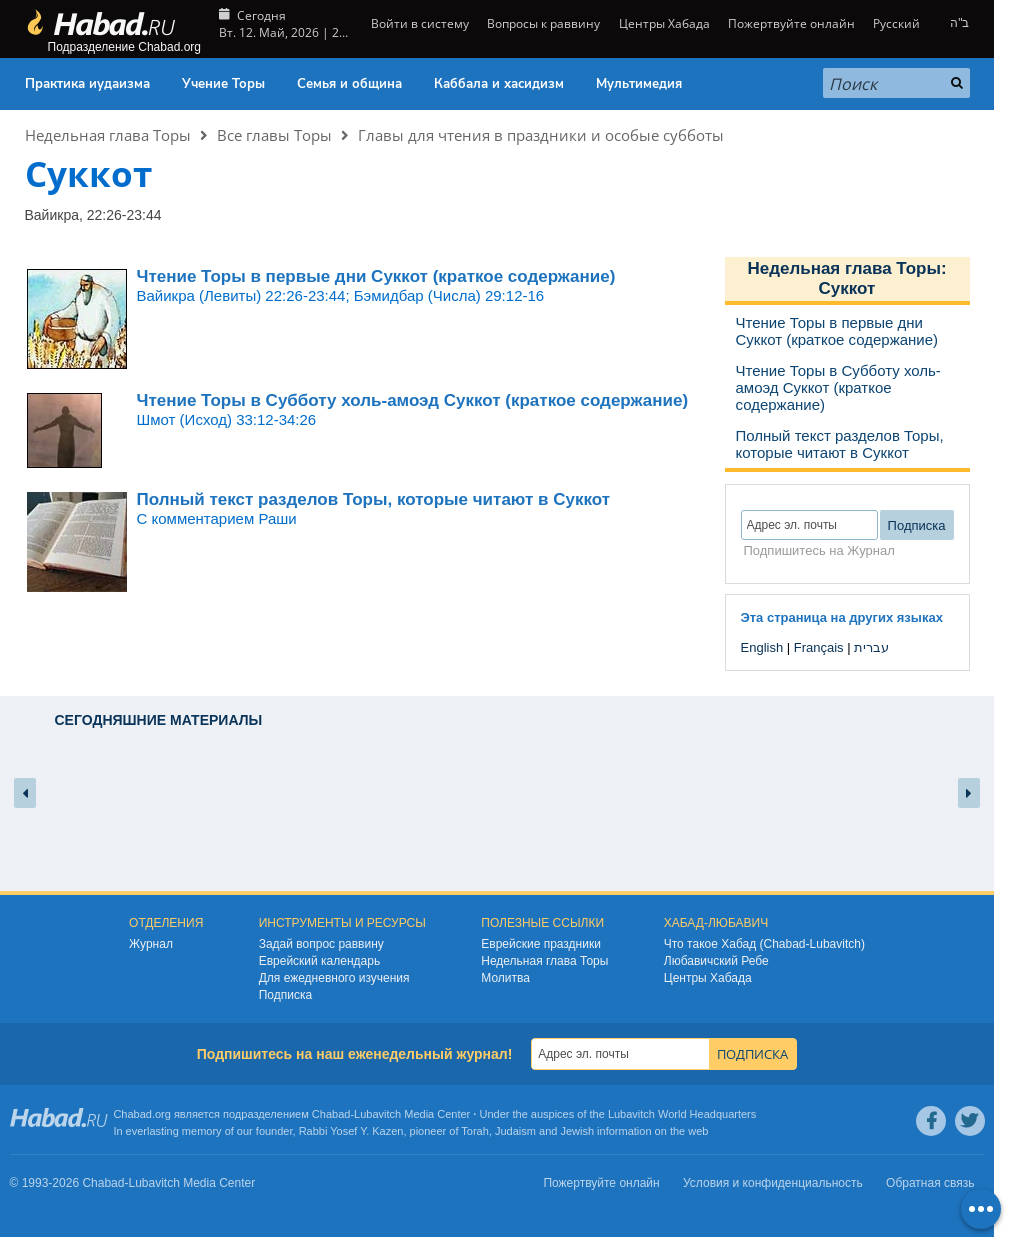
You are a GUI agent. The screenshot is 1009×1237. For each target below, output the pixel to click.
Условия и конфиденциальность (773, 1183)
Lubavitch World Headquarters (682, 1114)
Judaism (515, 1131)
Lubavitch (377, 1114)
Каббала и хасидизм (499, 84)
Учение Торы (223, 84)
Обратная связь (930, 1183)
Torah (475, 1131)
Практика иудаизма (87, 84)
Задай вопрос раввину (321, 944)
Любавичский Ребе (716, 961)
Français (819, 647)
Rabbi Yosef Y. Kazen (351, 1131)
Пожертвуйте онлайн (791, 23)
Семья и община (349, 84)
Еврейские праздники (541, 944)
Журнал (151, 944)
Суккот (847, 288)
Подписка (285, 995)
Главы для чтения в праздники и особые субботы (541, 135)
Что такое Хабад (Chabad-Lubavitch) (764, 944)
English (762, 647)
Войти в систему (418, 23)
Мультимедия (639, 84)
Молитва (505, 978)
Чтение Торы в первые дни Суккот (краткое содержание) (376, 276)
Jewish (577, 1131)
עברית (871, 647)
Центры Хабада (664, 23)
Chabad (331, 1114)
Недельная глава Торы (108, 135)
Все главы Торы (274, 135)
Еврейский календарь (320, 961)
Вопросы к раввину (543, 23)
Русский (896, 23)
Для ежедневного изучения (334, 978)
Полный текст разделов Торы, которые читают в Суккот (373, 499)
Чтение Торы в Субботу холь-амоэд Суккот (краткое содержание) (413, 400)
